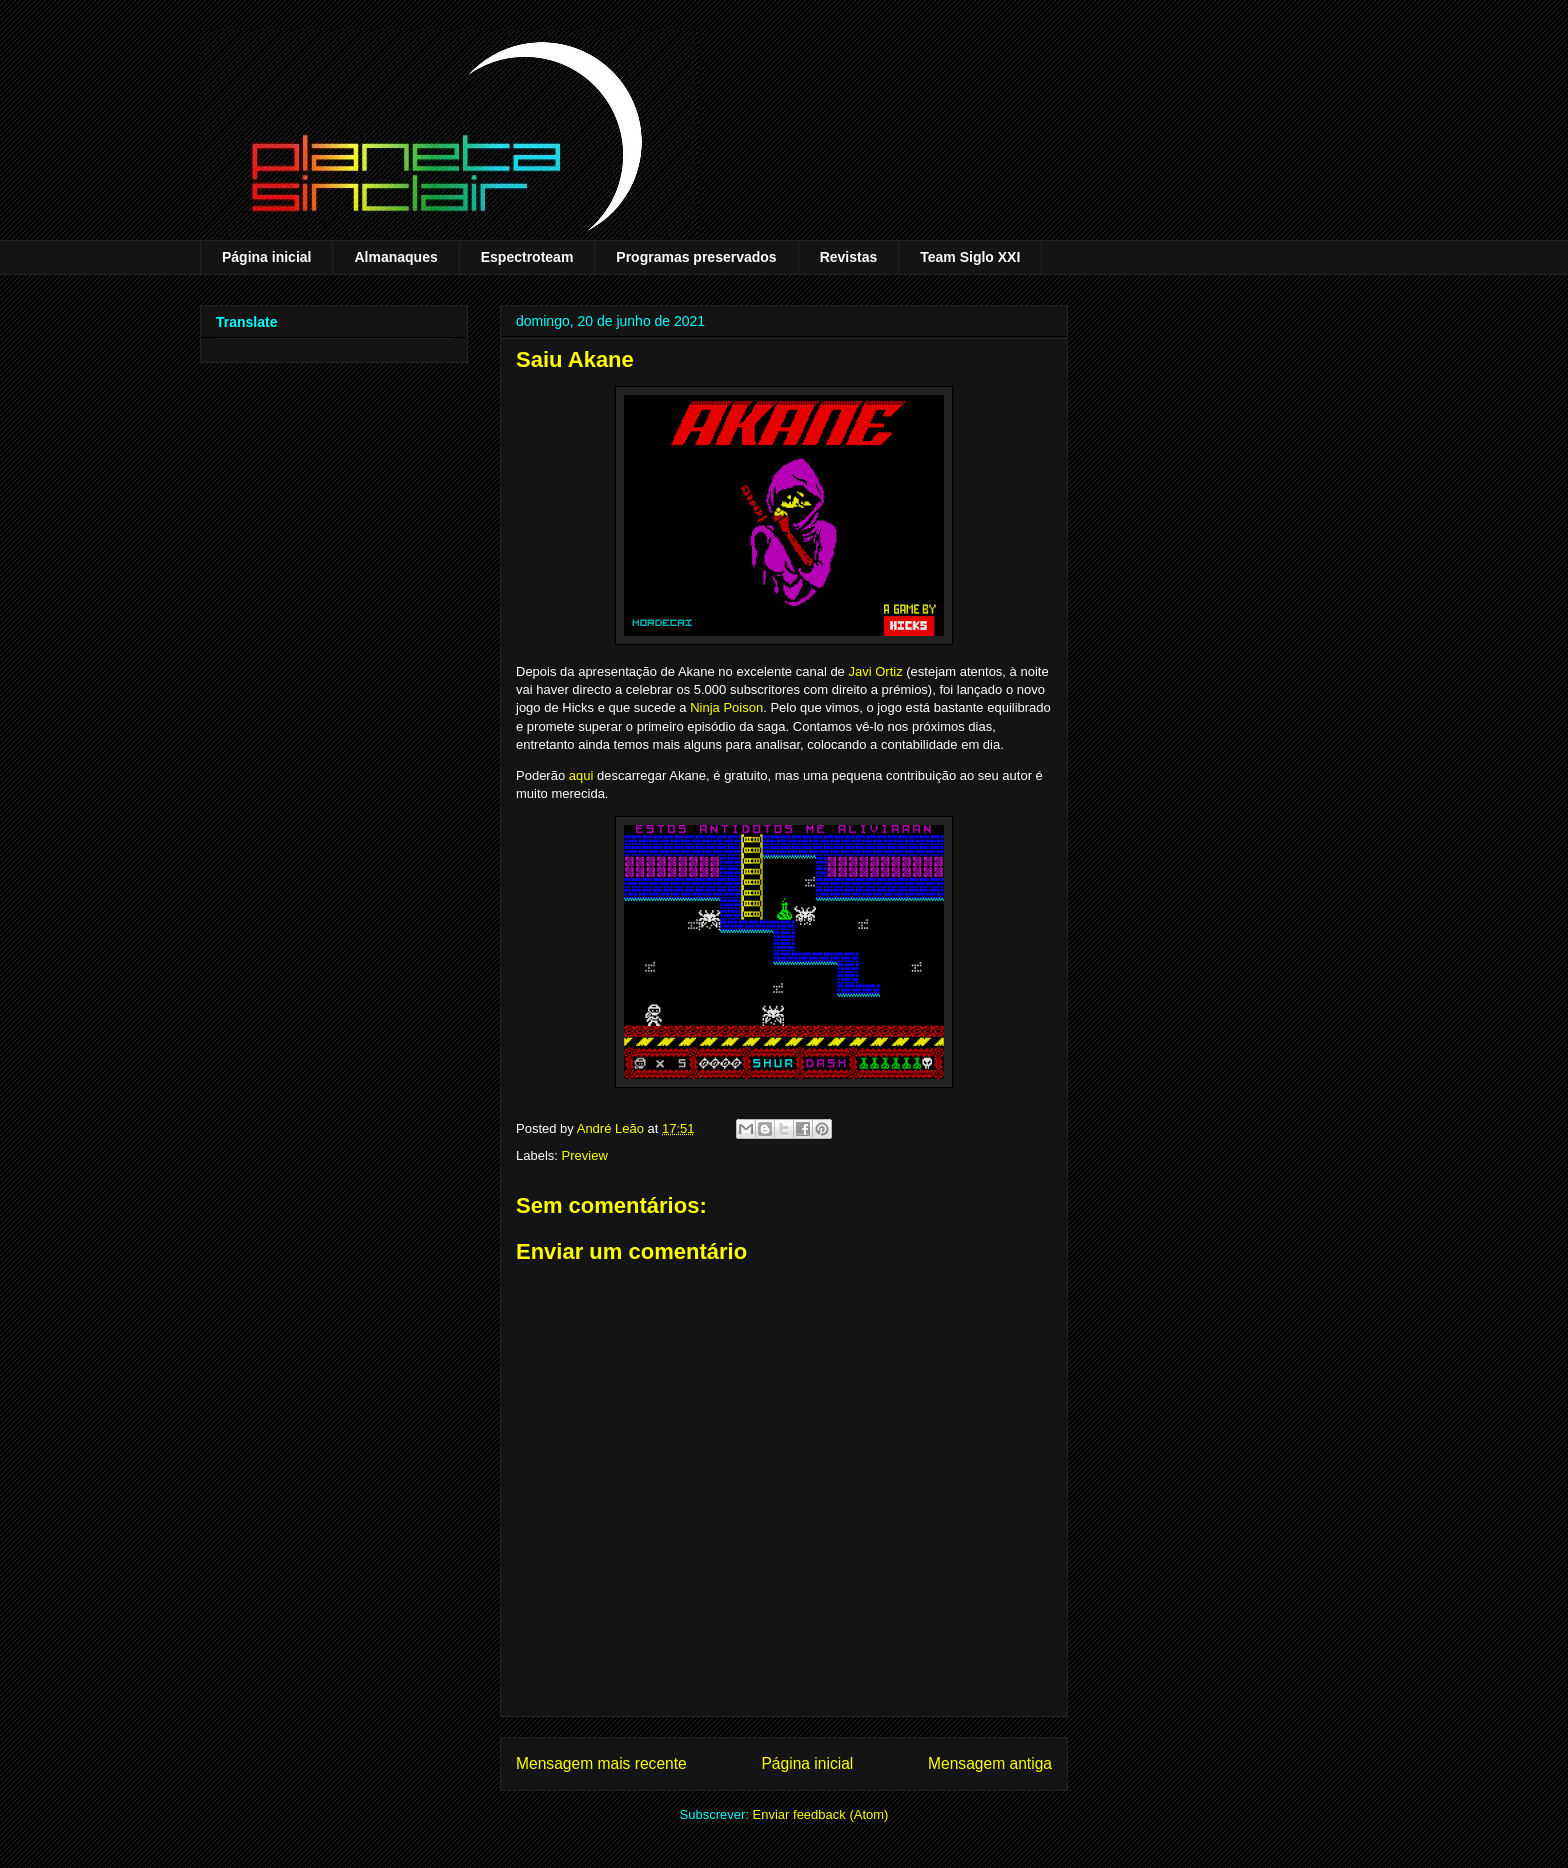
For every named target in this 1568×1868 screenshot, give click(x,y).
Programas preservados (696, 257)
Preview (585, 1155)
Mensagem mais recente (601, 1763)
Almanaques (395, 257)
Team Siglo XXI (970, 257)
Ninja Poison (726, 707)
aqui (581, 775)
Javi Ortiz (875, 671)
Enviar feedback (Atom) (821, 1814)
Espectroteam (527, 257)
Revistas (849, 257)
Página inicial (266, 257)
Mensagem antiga (990, 1763)
